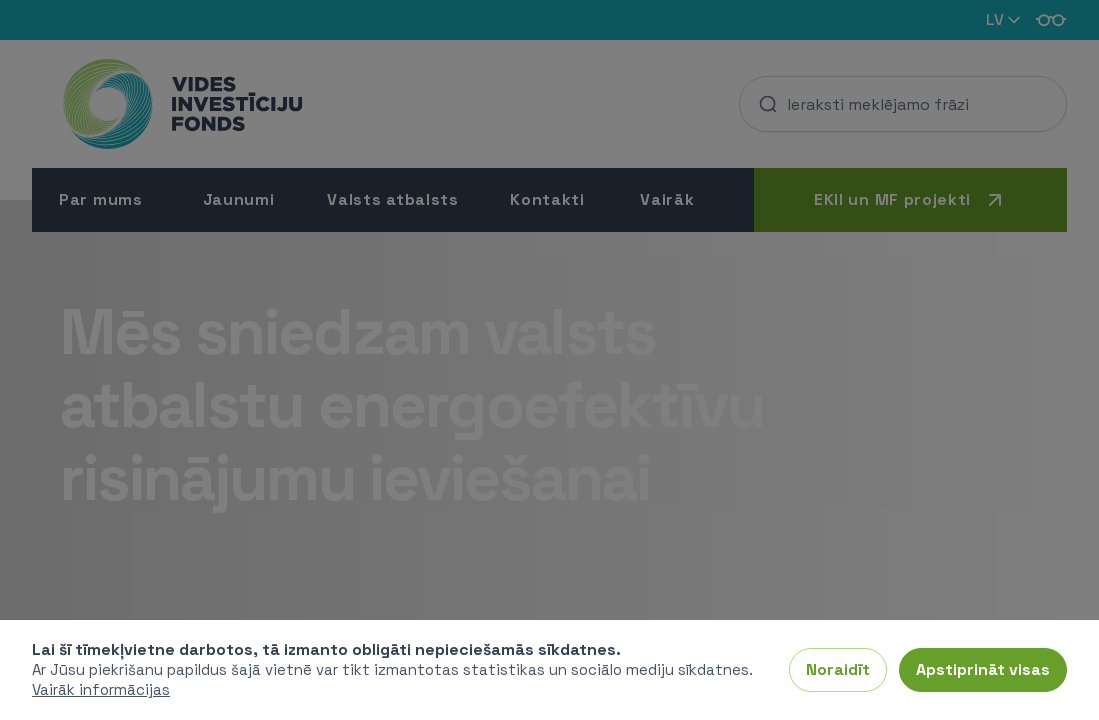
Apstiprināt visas (983, 669)
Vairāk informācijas (101, 689)
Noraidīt (838, 669)
